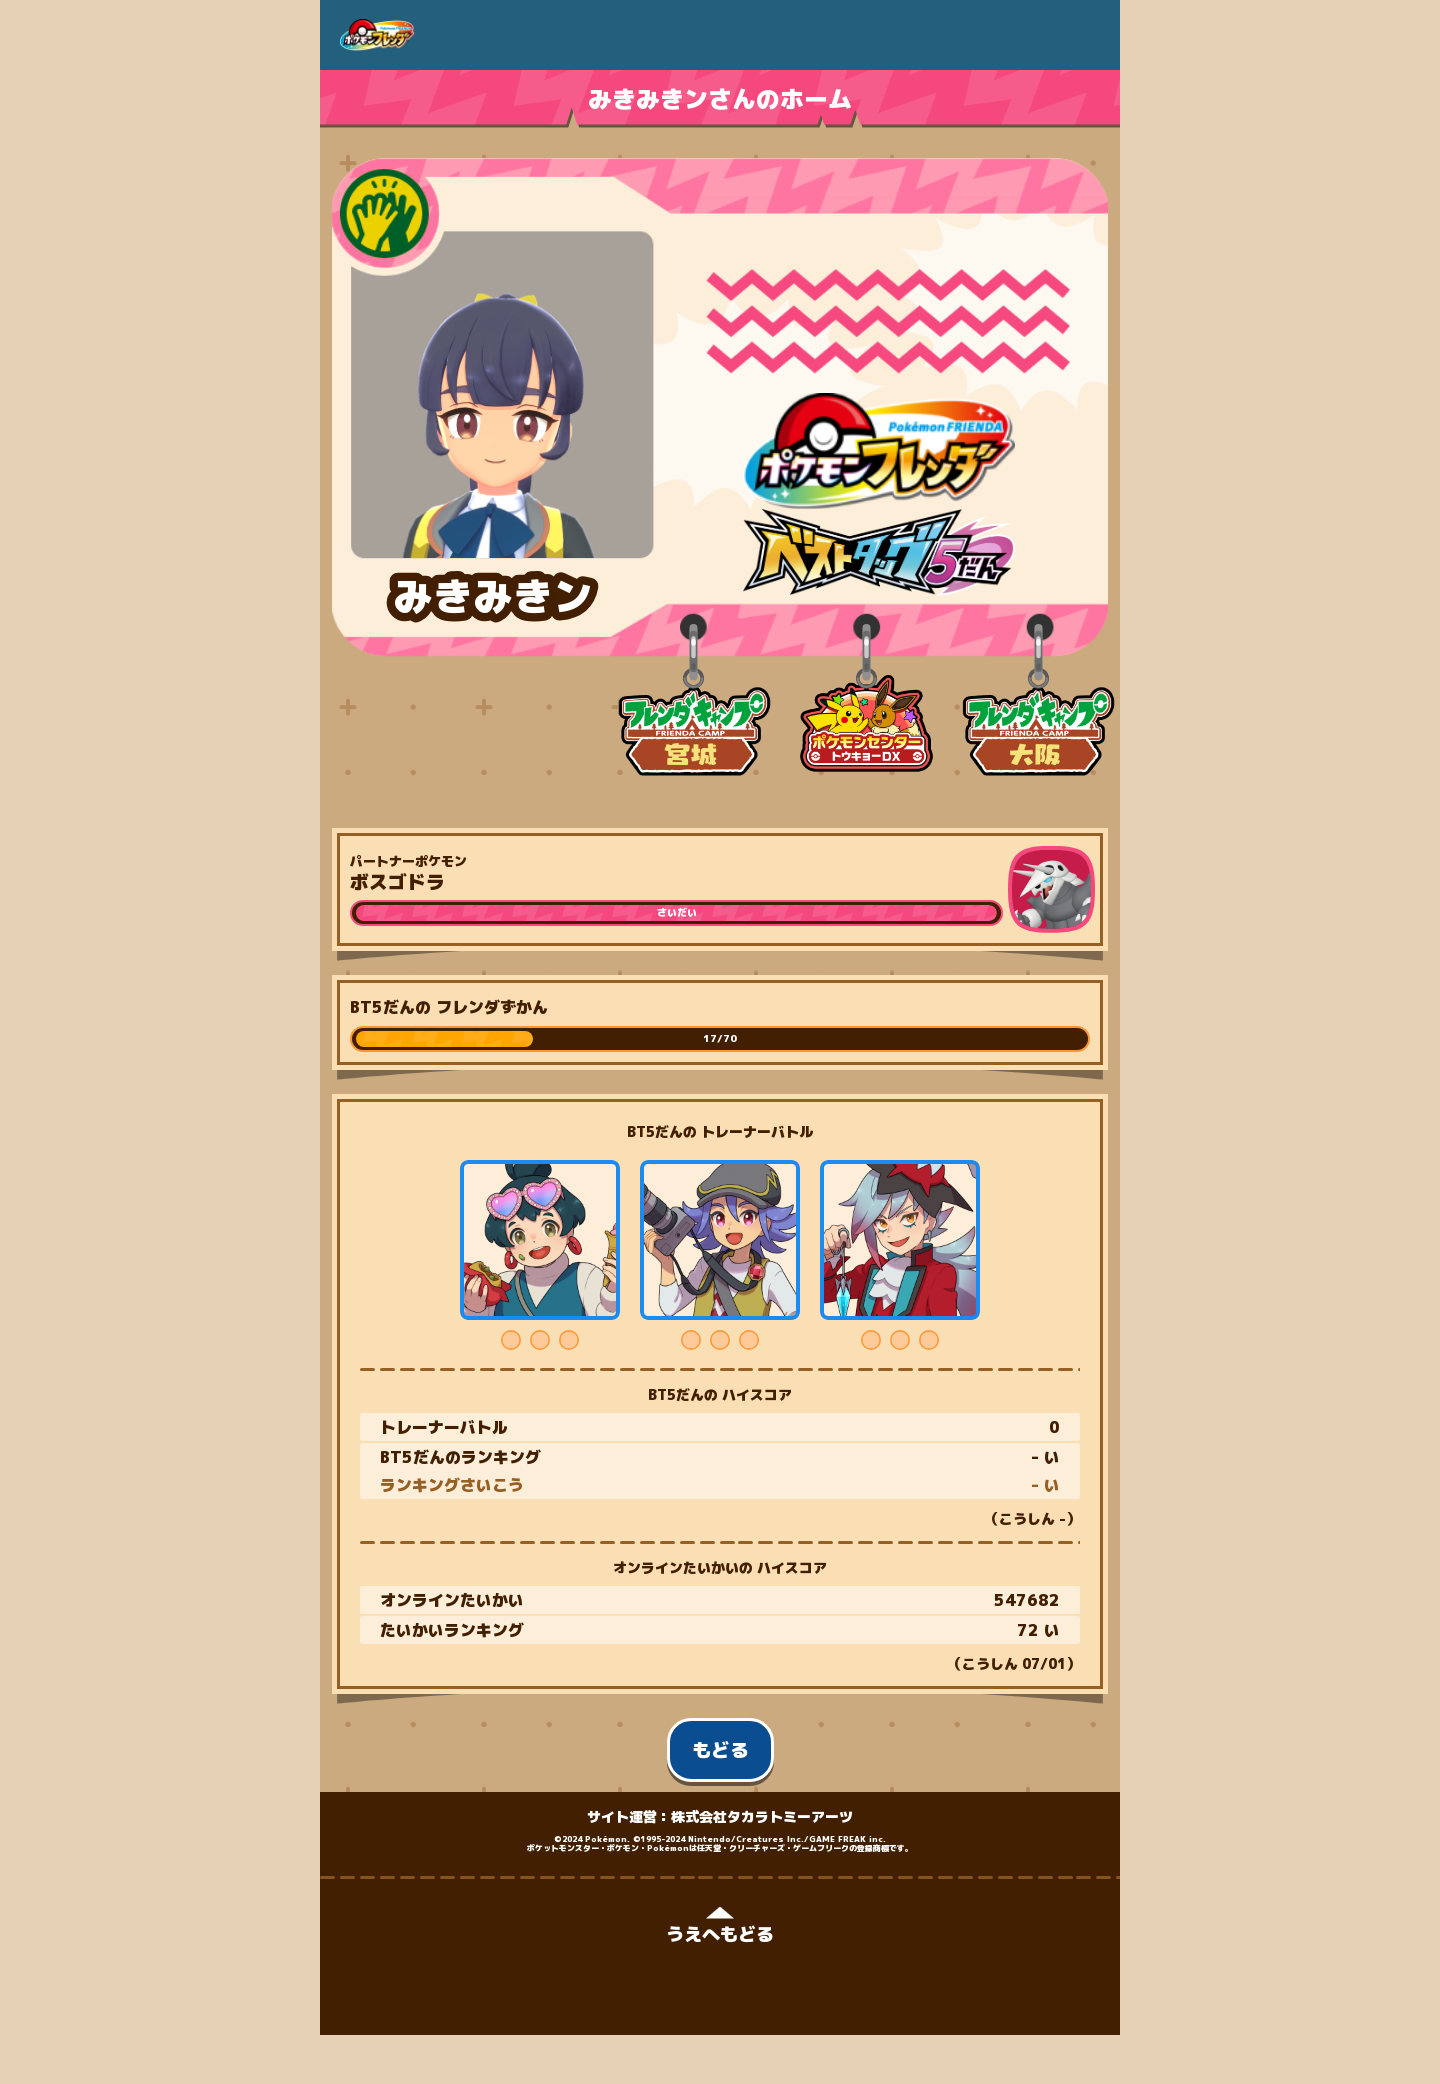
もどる (720, 1750)
